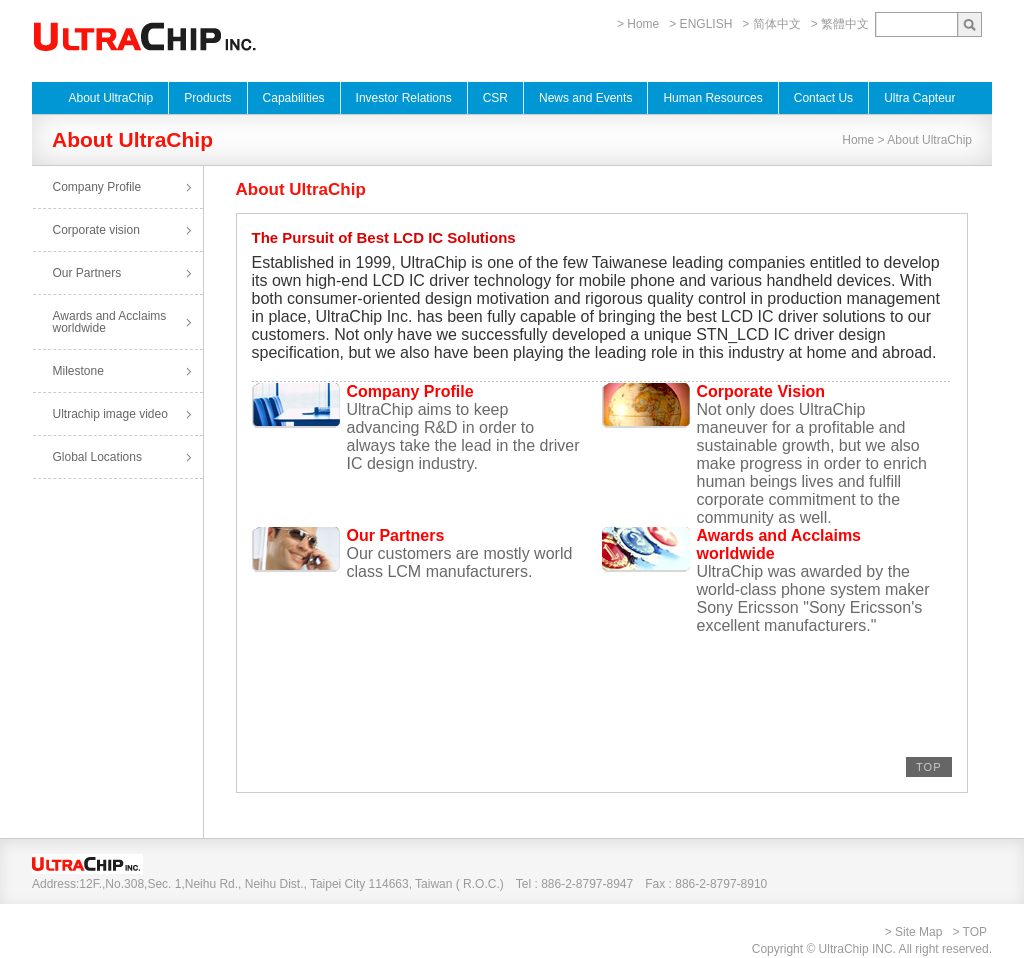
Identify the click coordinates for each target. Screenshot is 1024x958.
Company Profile (97, 187)
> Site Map (914, 932)
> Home (638, 24)
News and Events (585, 98)
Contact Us (823, 98)
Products (207, 98)
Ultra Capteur (919, 98)
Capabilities (294, 98)
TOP (928, 767)
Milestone (78, 371)
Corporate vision (96, 230)
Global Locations (97, 457)
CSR (495, 98)
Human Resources (712, 98)
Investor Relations (404, 98)
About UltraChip (110, 98)
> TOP (969, 932)
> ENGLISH (700, 24)
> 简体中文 (771, 24)
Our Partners (87, 273)
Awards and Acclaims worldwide (110, 322)
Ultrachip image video (110, 414)
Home (858, 140)
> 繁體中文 (840, 24)
